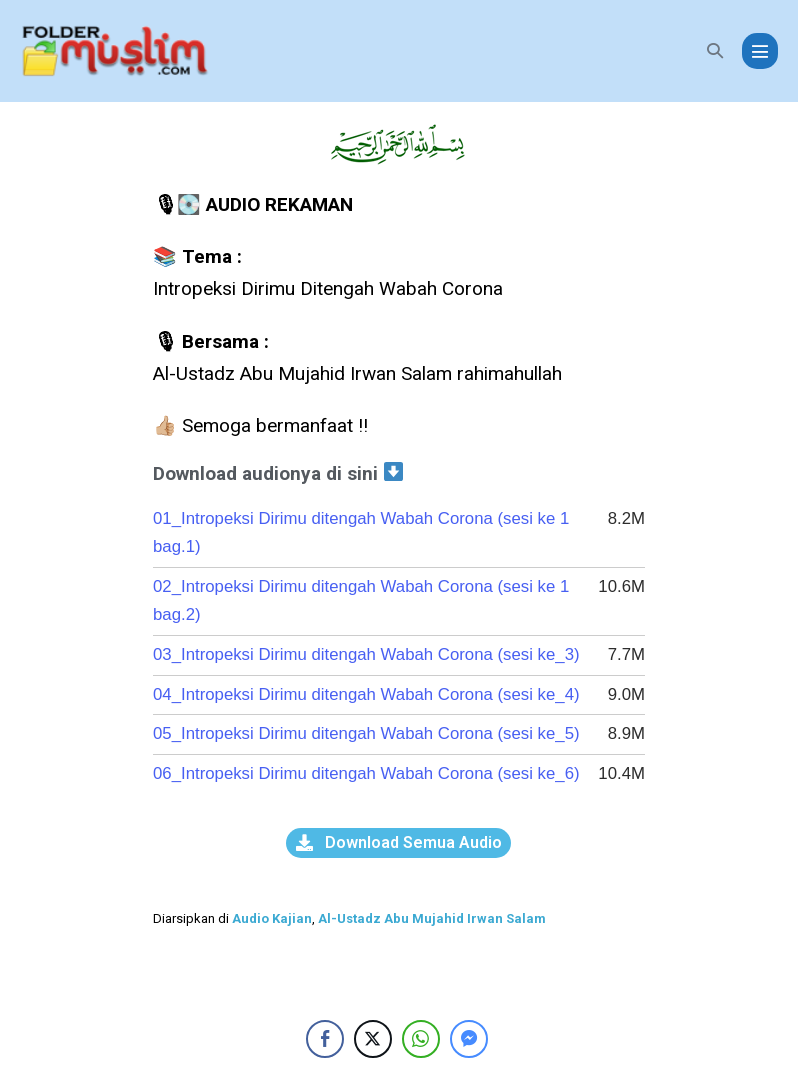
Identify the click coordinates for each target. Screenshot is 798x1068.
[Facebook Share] (325, 1039)
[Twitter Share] (373, 1039)
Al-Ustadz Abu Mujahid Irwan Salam (432, 918)
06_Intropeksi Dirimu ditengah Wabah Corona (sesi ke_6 (368, 773)
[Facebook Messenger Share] (469, 1039)
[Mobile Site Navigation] (760, 51)
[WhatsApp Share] (421, 1039)
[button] (715, 50)
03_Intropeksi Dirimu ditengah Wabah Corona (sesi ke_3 (375, 654)
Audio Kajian (272, 918)
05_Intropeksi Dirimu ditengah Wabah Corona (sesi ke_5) (373, 733)
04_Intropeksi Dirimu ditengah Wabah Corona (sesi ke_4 (375, 694)
